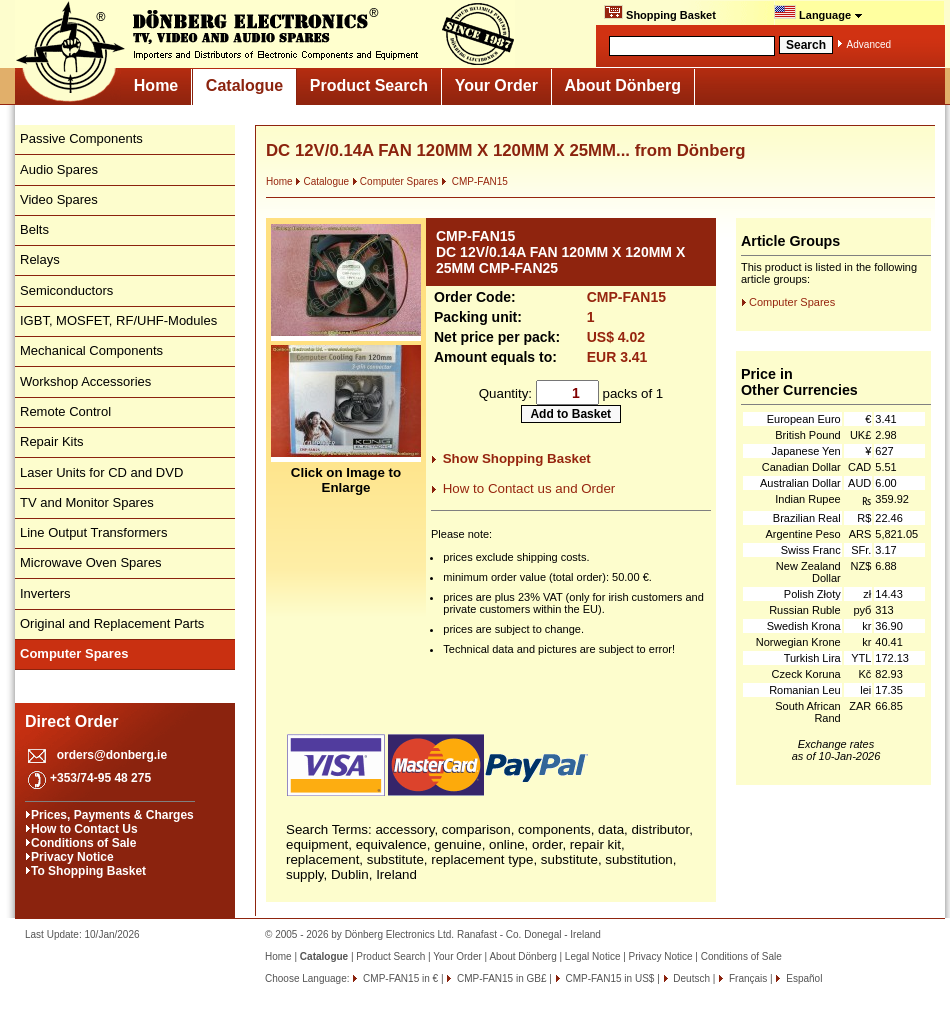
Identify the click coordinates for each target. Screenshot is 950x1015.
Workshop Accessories (85, 381)
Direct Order (71, 721)
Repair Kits (52, 441)
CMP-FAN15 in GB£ (500, 978)
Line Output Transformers (93, 532)
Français (746, 978)
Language (818, 13)
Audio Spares (59, 169)
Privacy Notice (72, 857)
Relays (40, 259)
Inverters (45, 593)
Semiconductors (66, 290)
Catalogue (244, 85)
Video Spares (59, 199)
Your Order (496, 85)
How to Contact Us (84, 829)
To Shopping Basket (88, 871)
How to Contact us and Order (529, 488)
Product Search (369, 85)
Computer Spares (395, 181)
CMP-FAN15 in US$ (609, 978)
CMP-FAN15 (474, 181)
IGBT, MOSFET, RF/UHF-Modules (118, 320)
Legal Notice (593, 956)
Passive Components (81, 138)
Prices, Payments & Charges (112, 815)
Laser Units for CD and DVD (101, 472)
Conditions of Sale (83, 843)
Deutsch (690, 978)
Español (802, 978)
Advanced (869, 44)
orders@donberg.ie (112, 755)
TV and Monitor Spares (87, 502)
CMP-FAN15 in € (399, 978)
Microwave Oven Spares (91, 562)
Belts (34, 229)
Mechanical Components (91, 350)
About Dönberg (623, 85)
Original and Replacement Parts (112, 623)
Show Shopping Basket (517, 458)
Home (156, 85)
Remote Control (65, 411)
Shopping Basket (660, 13)
